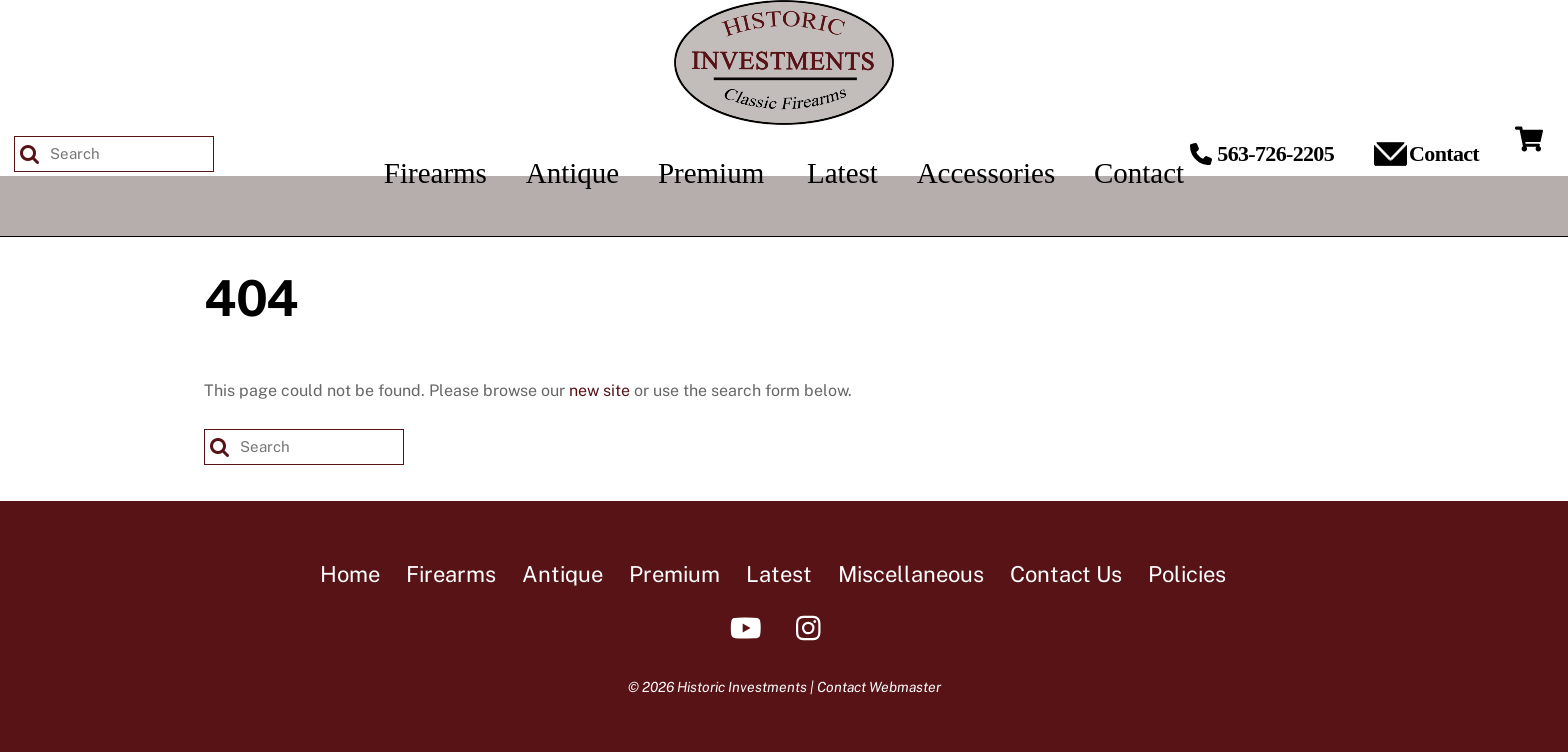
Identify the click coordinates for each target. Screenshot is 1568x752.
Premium (674, 574)
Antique (562, 574)
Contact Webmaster (879, 687)
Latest (779, 574)
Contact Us (1066, 574)
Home (350, 574)
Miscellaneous (911, 574)
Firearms (451, 574)
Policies (1187, 574)
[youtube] (749, 626)
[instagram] (813, 626)
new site (599, 390)
